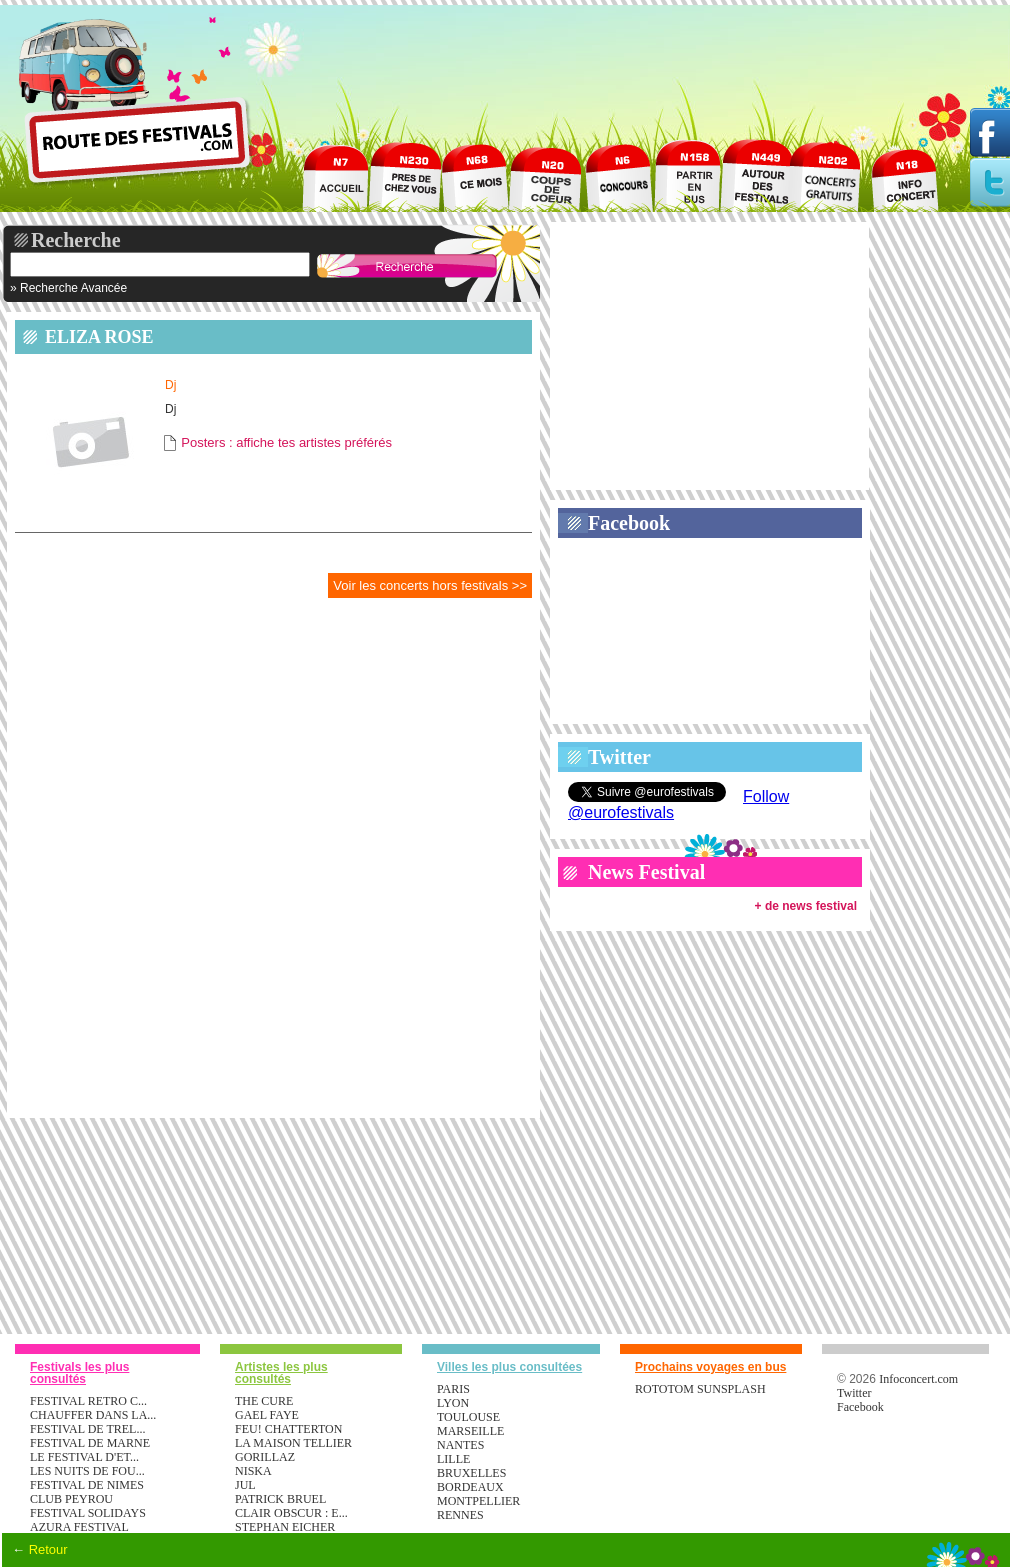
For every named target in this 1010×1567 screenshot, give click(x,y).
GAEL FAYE (267, 1415)
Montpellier (478, 1501)
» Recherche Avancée (68, 288)
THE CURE (264, 1401)
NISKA (253, 1471)
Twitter (619, 757)
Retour (48, 1549)
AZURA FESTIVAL (79, 1527)
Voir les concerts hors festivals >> (430, 585)
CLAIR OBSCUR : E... (291, 1513)
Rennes (460, 1515)
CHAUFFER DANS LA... (93, 1415)
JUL (245, 1485)
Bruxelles (471, 1473)
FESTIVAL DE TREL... (87, 1429)
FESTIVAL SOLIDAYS (88, 1513)
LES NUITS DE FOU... (87, 1471)
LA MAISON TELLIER (293, 1443)
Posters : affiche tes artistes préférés (286, 442)
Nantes (460, 1445)
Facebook (629, 523)
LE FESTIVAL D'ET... (84, 1457)
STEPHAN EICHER (285, 1527)
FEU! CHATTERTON (288, 1429)
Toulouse (468, 1417)
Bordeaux (470, 1487)
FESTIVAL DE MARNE (90, 1443)
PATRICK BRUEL (280, 1499)
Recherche (76, 240)
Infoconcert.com (918, 1379)
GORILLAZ (265, 1457)
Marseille (470, 1431)
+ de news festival (806, 906)
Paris (453, 1389)
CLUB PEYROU (71, 1499)
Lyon (453, 1403)
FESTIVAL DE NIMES (87, 1485)
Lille (453, 1459)
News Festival (646, 872)
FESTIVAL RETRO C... (88, 1401)
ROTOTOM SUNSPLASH (700, 1389)
